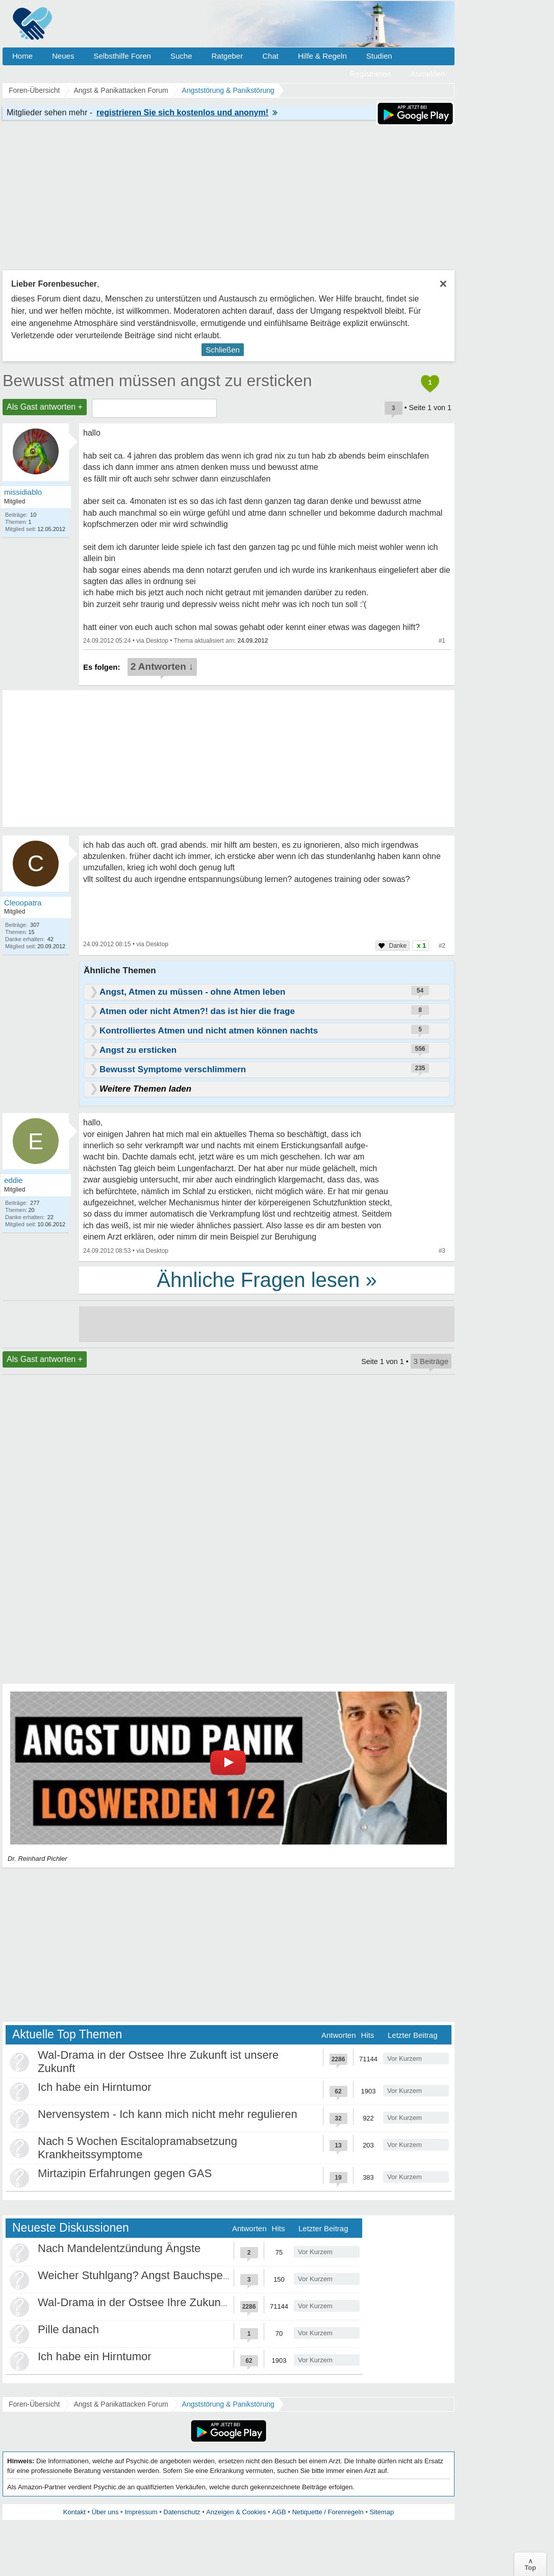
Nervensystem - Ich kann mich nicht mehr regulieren (167, 2114)
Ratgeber (227, 56)
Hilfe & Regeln (322, 56)
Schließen (223, 349)
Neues (63, 56)
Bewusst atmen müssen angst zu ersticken (157, 380)
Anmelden (427, 73)
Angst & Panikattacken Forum (120, 2404)
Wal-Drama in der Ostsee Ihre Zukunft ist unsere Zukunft (178, 2302)
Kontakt (74, 2512)
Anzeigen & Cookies (236, 2512)
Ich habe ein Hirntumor (95, 2087)
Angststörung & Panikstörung (228, 2404)
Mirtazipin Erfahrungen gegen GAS (125, 2173)
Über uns (105, 2512)
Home (22, 56)
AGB (279, 2512)
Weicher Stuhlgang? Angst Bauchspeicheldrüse (156, 2275)
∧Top (530, 2564)
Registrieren (370, 73)
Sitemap (381, 2512)
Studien (379, 56)
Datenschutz (181, 2512)
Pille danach (68, 2329)
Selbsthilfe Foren (122, 56)
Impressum (140, 2512)
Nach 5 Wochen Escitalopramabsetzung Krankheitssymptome (137, 2148)
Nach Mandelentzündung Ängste (119, 2248)
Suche (181, 56)
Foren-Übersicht (34, 2404)
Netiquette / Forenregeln (327, 2512)
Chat (270, 56)
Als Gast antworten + (45, 406)
